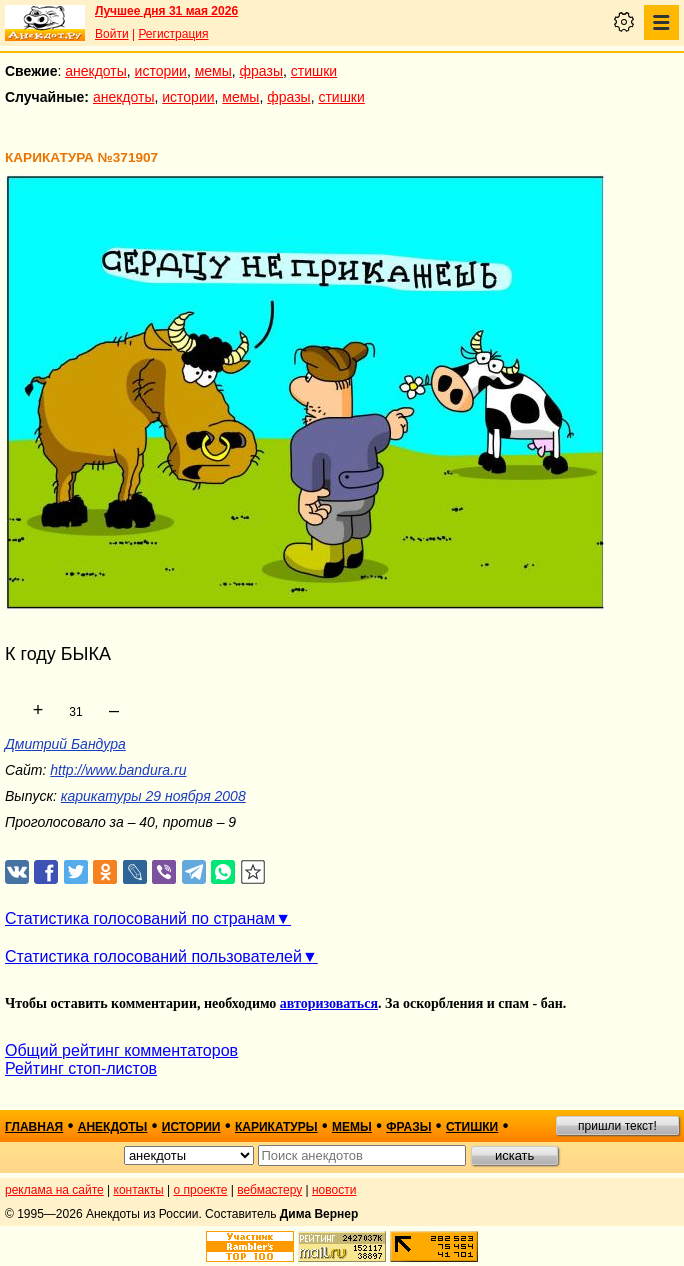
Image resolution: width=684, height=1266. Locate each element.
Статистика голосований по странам (140, 918)
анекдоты (96, 71)
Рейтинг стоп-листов (81, 1068)
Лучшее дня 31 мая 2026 (166, 11)
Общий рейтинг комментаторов (121, 1050)
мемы (213, 71)
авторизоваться (329, 1003)
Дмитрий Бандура (65, 744)
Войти (112, 34)
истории (161, 71)
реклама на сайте (54, 1190)
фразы (261, 71)
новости (334, 1190)
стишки (314, 71)
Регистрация (173, 34)
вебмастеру (269, 1190)
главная (34, 1127)
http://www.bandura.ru (118, 770)
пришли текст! (617, 1126)
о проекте (201, 1190)
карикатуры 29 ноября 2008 (153, 796)
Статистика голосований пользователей (153, 956)
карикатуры (276, 1127)
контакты (139, 1190)
